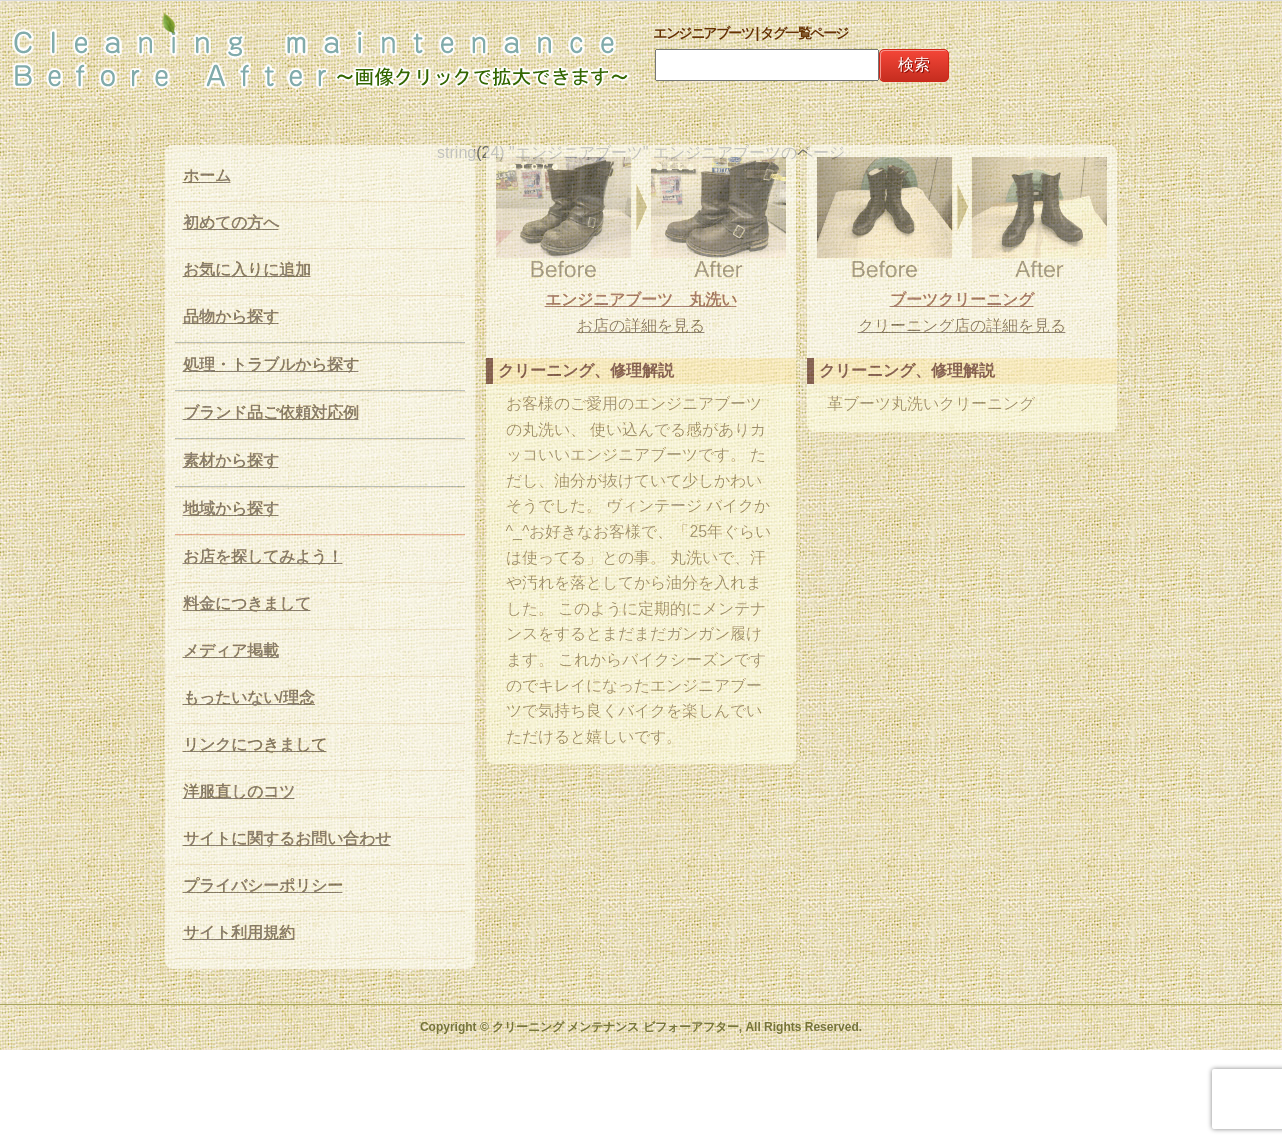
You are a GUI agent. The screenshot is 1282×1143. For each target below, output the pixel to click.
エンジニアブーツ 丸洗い (641, 299)
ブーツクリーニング (962, 299)
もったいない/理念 (249, 697)
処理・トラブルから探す (271, 364)
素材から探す (231, 460)
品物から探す (231, 316)
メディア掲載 (231, 650)
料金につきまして (247, 603)
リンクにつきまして (255, 744)
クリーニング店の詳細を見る (962, 325)
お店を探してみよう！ (263, 556)
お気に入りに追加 (247, 269)
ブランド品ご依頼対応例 (271, 412)
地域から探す (231, 508)
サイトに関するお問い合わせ (287, 838)
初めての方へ (231, 222)
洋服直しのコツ (239, 791)
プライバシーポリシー (263, 885)
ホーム (207, 175)
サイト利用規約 (239, 932)
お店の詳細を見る (641, 325)
